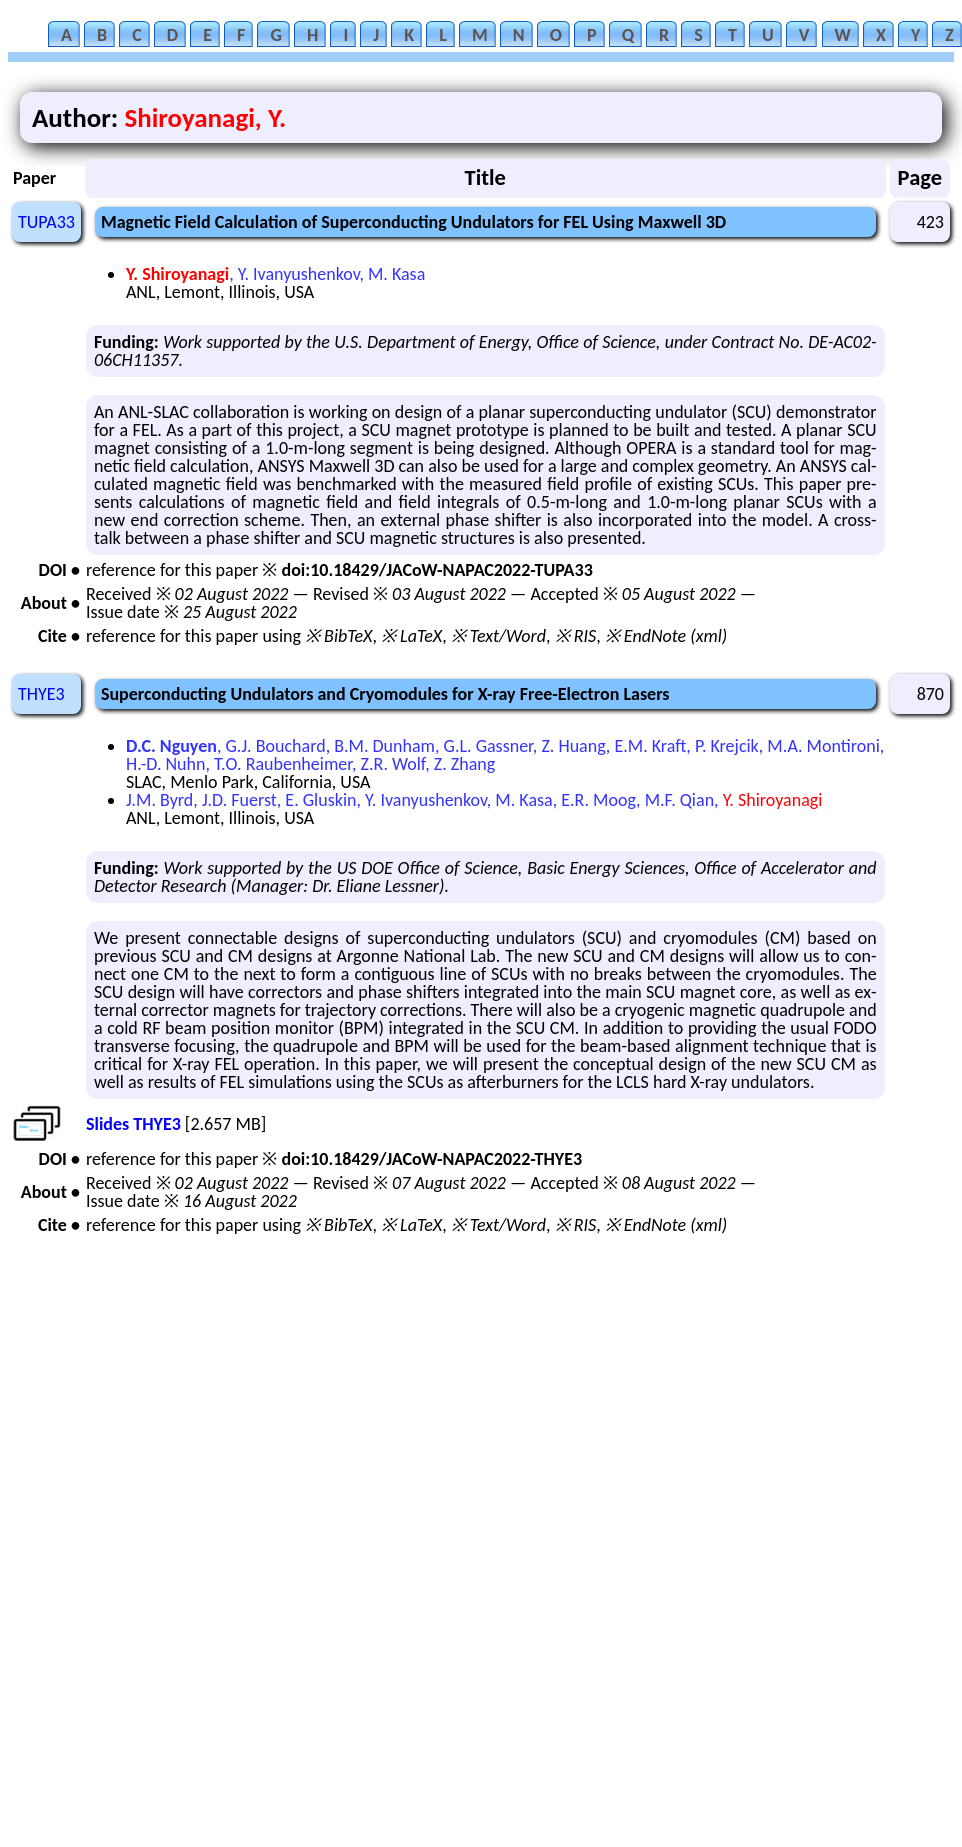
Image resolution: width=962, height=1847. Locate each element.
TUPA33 (46, 222)
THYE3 (41, 694)
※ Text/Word (498, 636)
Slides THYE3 (133, 1124)
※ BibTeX (338, 636)
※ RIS (576, 636)
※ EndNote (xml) (666, 636)
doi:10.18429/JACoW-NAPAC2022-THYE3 (431, 1159)
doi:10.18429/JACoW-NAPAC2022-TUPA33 (436, 570)
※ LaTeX (411, 636)
